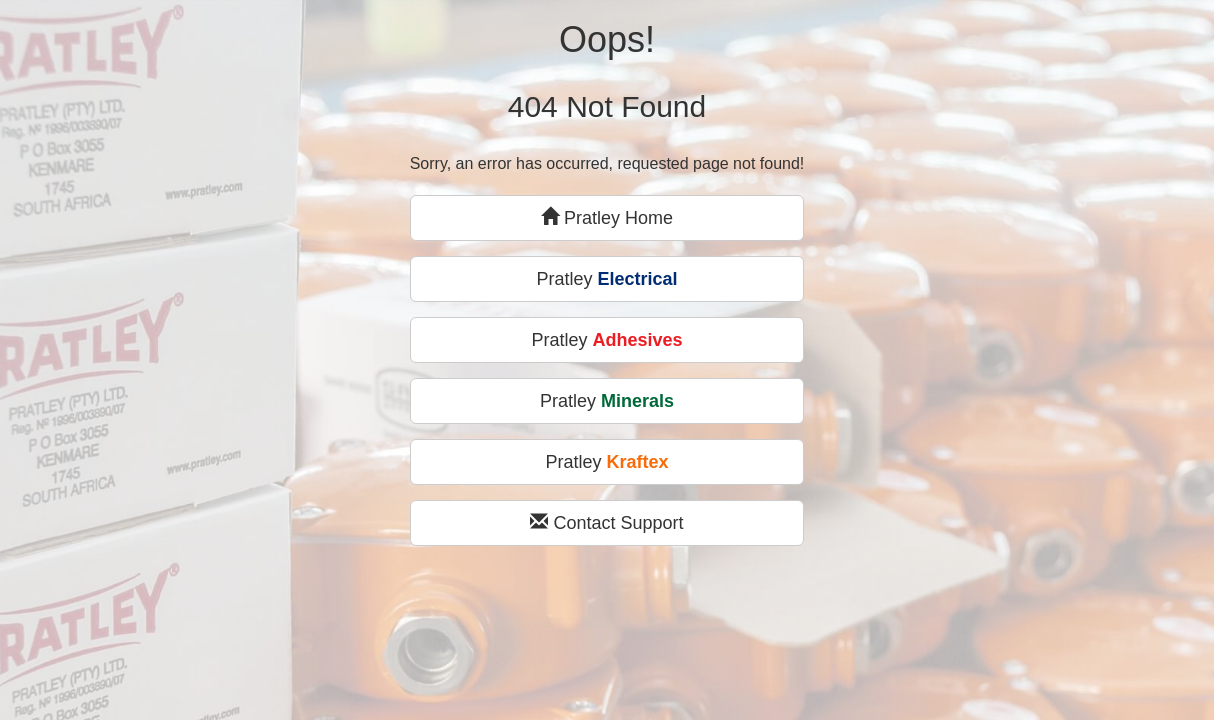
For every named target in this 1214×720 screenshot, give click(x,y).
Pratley (606, 279)
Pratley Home (607, 217)
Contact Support (606, 522)
